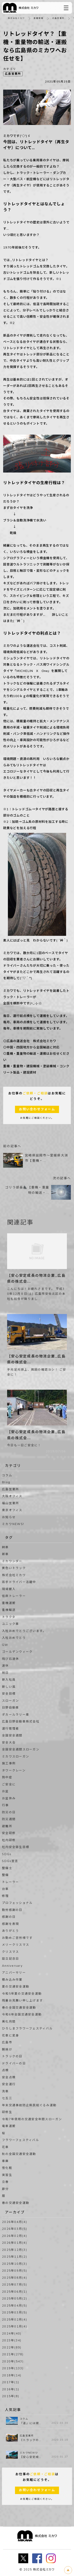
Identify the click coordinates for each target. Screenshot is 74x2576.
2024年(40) (12, 2334)
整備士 (7, 1868)
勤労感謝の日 (12, 1910)
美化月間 (9, 2022)
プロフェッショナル (17, 1903)
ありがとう (10, 1931)
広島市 (7, 2042)
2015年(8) (10, 2396)
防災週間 (9, 1819)
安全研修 (9, 1833)
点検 (5, 2070)
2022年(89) (12, 2347)
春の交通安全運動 (15, 2203)
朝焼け (7, 2049)
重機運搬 (9, 1603)
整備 (5, 1875)
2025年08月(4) (14, 2278)
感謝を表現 (10, 1924)
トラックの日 (12, 2056)
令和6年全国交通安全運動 (22, 2014)
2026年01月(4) (14, 2243)
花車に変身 (10, 2035)
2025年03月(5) (14, 2312)
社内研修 (9, 1840)
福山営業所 (10, 1503)
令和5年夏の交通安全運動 (22, 1994)
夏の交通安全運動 (15, 1987)
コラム (7, 1475)
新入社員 (9, 1680)
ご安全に (9, 1784)
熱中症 (7, 1777)
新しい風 (9, 1687)
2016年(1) (10, 2389)
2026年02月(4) (14, 2236)
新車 (5, 1554)
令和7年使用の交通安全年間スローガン (32, 2119)
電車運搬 (9, 2126)
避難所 (7, 1826)
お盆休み (9, 1798)
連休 (5, 1666)
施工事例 (9, 1763)
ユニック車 (10, 1624)
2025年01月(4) (14, 2326)
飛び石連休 (10, 1659)
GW (5, 1645)
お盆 (5, 1791)
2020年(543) (13, 2361)
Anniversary (12, 1966)
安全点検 (9, 2077)
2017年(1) (10, 2382)
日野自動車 (10, 1708)
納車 (5, 1547)
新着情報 (38, 18)
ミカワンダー (12, 1561)
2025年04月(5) (14, 2306)
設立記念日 (10, 1959)
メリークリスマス (15, 1945)
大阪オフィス (12, 1496)
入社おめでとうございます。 (24, 1631)
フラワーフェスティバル (20, 2140)
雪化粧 (7, 2168)
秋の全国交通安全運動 (19, 2154)
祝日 (5, 1673)
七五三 (7, 2098)
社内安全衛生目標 (15, 1847)
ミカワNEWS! (13, 1524)
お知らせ (9, 1517)
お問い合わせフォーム (37, 1109)
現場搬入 (9, 1589)
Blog (6, 1482)
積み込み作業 (12, 1980)
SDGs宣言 (10, 1861)
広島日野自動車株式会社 (20, 1721)
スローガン (10, 1701)
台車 (5, 1889)
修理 (5, 1896)
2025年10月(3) (14, 2264)
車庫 (5, 2161)
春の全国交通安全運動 (19, 2008)
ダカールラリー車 (15, 1715)
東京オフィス (12, 1510)
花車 (5, 2147)
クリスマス (10, 1952)
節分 (5, 2189)
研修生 (7, 2112)
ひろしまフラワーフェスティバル (27, 2028)
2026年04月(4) (14, 2222)
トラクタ (8, 1617)
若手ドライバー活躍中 (19, 1582)
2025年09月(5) (14, 2271)
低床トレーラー (14, 1596)
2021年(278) (13, 2354)
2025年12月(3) (14, 2250)
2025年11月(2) (14, 2257)
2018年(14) (12, 2375)
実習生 (7, 2175)
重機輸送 (9, 1610)
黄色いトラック (14, 1568)
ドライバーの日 (14, 2063)
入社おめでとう (14, 1638)
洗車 (5, 2091)
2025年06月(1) (14, 2292)
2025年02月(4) (14, 2320)
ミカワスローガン (15, 1756)
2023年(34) (12, 2340)
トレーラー (10, 1882)
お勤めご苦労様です (17, 1938)
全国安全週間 (12, 1735)
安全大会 (9, 1743)
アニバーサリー (14, 1973)
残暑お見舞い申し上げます (22, 2000)
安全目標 (9, 1694)
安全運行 (9, 2084)
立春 (5, 2182)
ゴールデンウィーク (17, 1652)
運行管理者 (10, 1729)
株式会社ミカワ (16, 18)
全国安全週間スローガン (20, 1749)
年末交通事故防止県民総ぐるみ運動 (29, 2105)
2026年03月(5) (14, 2229)
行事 (5, 1805)
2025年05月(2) (14, 2299)
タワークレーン (14, 1770)
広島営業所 (58, 18)
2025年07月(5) (14, 2285)
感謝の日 (9, 1917)
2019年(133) (13, 2368)
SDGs (6, 1854)
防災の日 (9, 1812)
